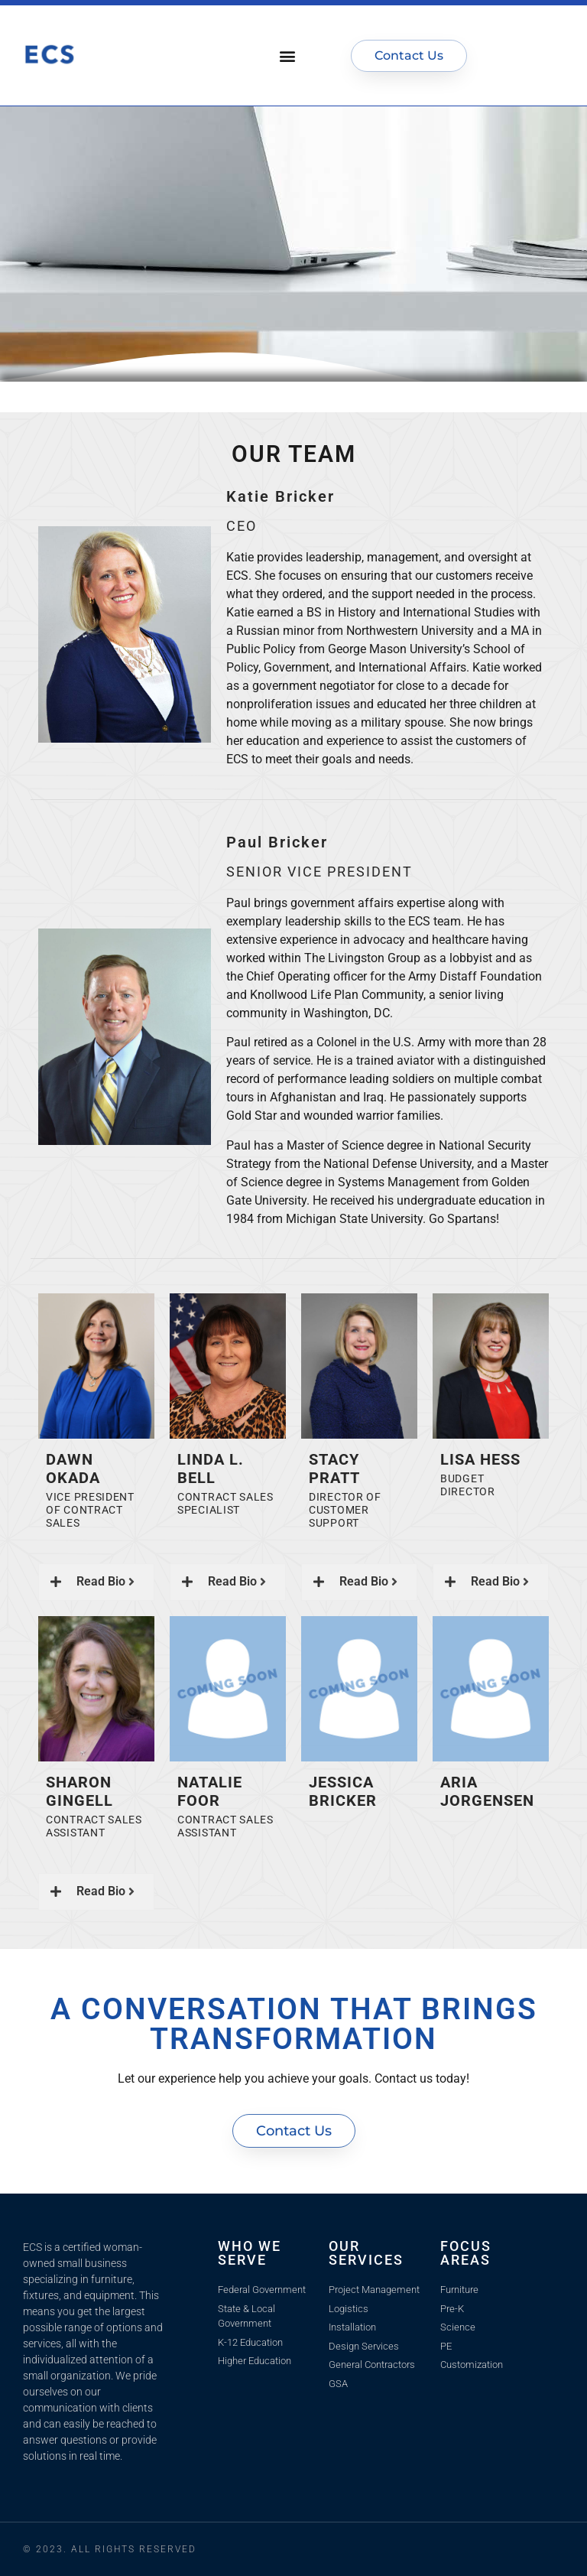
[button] (287, 55)
